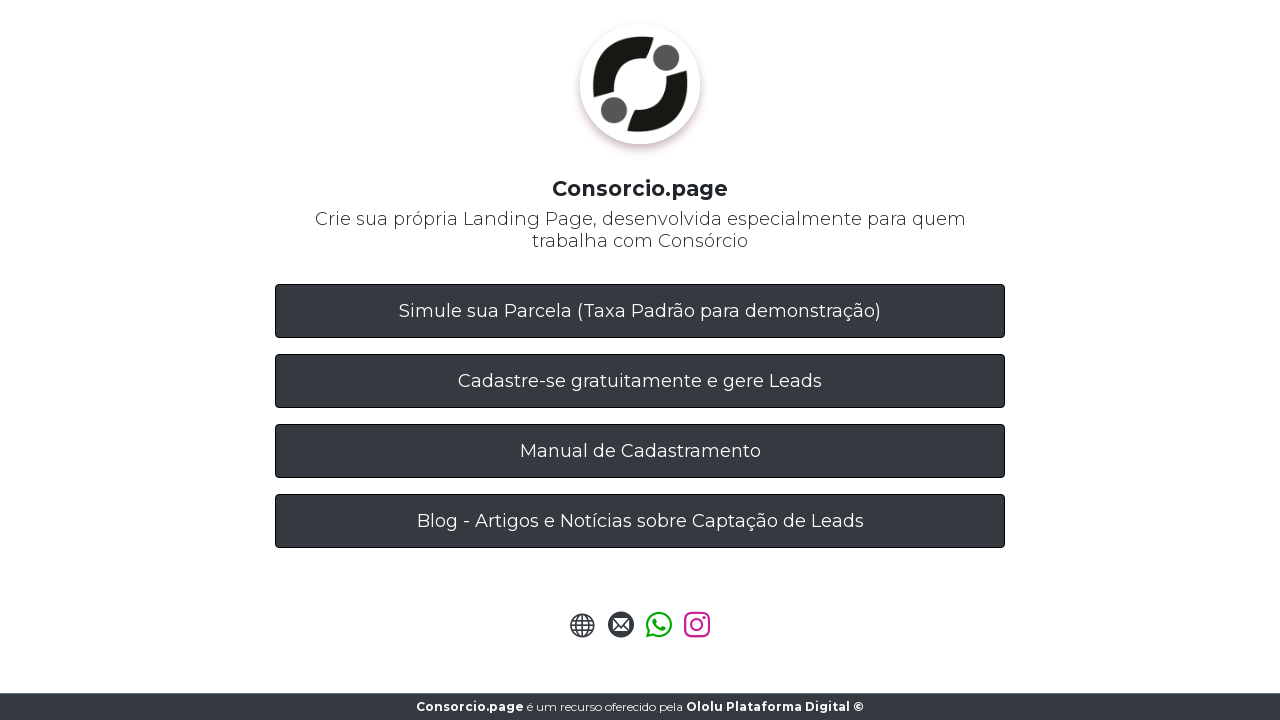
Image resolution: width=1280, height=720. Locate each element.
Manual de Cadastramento (640, 451)
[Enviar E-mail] (621, 630)
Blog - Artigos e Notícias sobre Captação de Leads (640, 521)
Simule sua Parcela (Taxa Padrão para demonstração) (640, 311)
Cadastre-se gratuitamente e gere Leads (640, 381)
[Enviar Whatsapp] (659, 630)
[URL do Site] (583, 630)
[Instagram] (697, 630)
